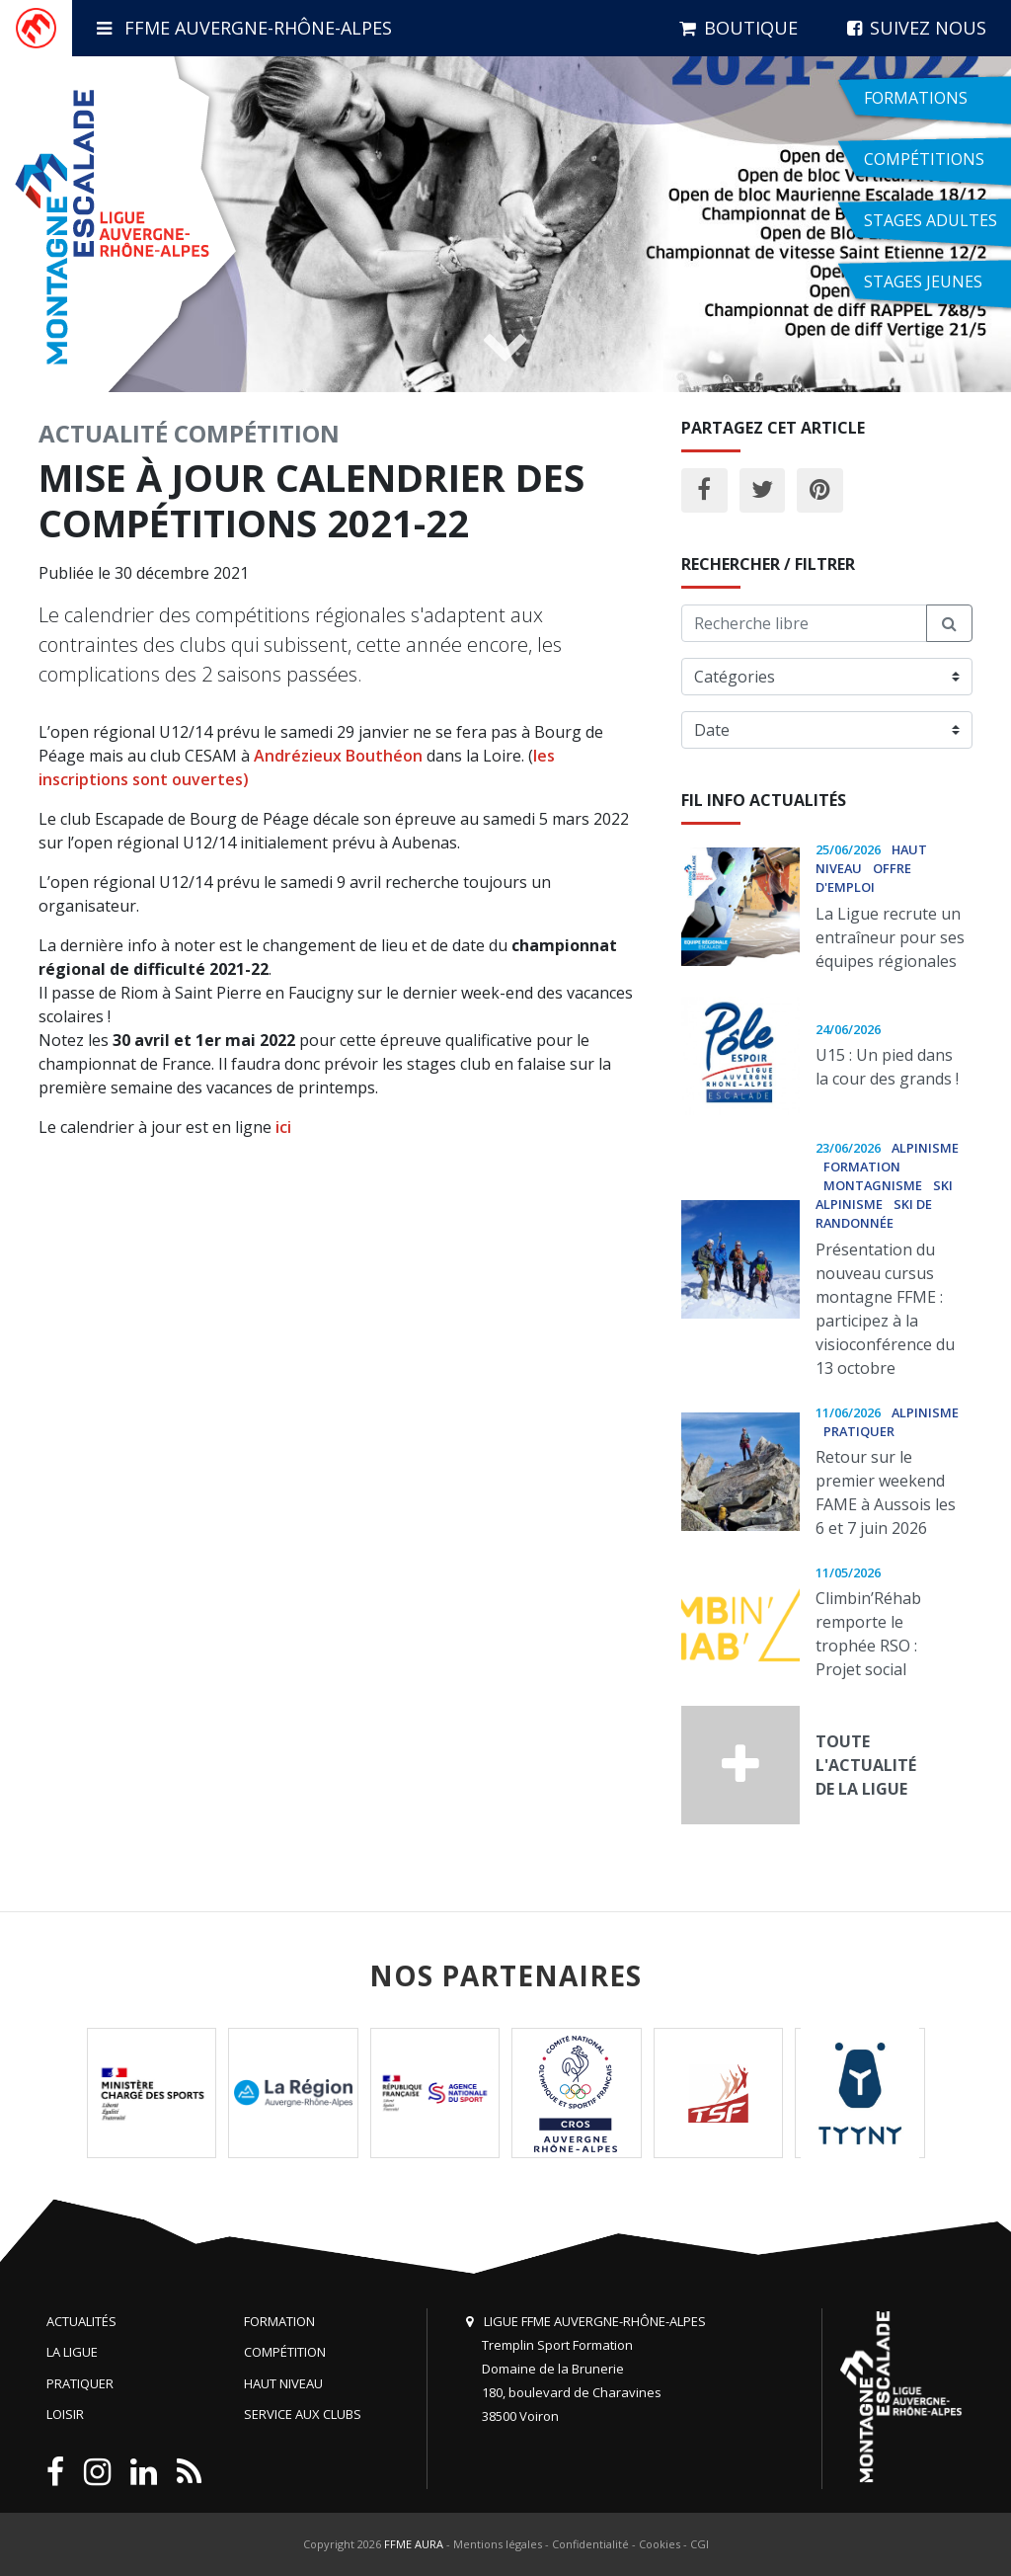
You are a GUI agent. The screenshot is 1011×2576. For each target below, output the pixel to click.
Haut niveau (283, 2383)
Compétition (257, 433)
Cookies (659, 2543)
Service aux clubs (302, 2414)
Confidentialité (590, 2543)
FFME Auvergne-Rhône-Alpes (244, 28)
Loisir (65, 2414)
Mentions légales (497, 2543)
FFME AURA (413, 2543)
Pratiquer (80, 2383)
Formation (279, 2321)
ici (283, 1127)
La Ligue (72, 2352)
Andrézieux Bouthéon (338, 755)
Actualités (81, 2321)
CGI (699, 2543)
